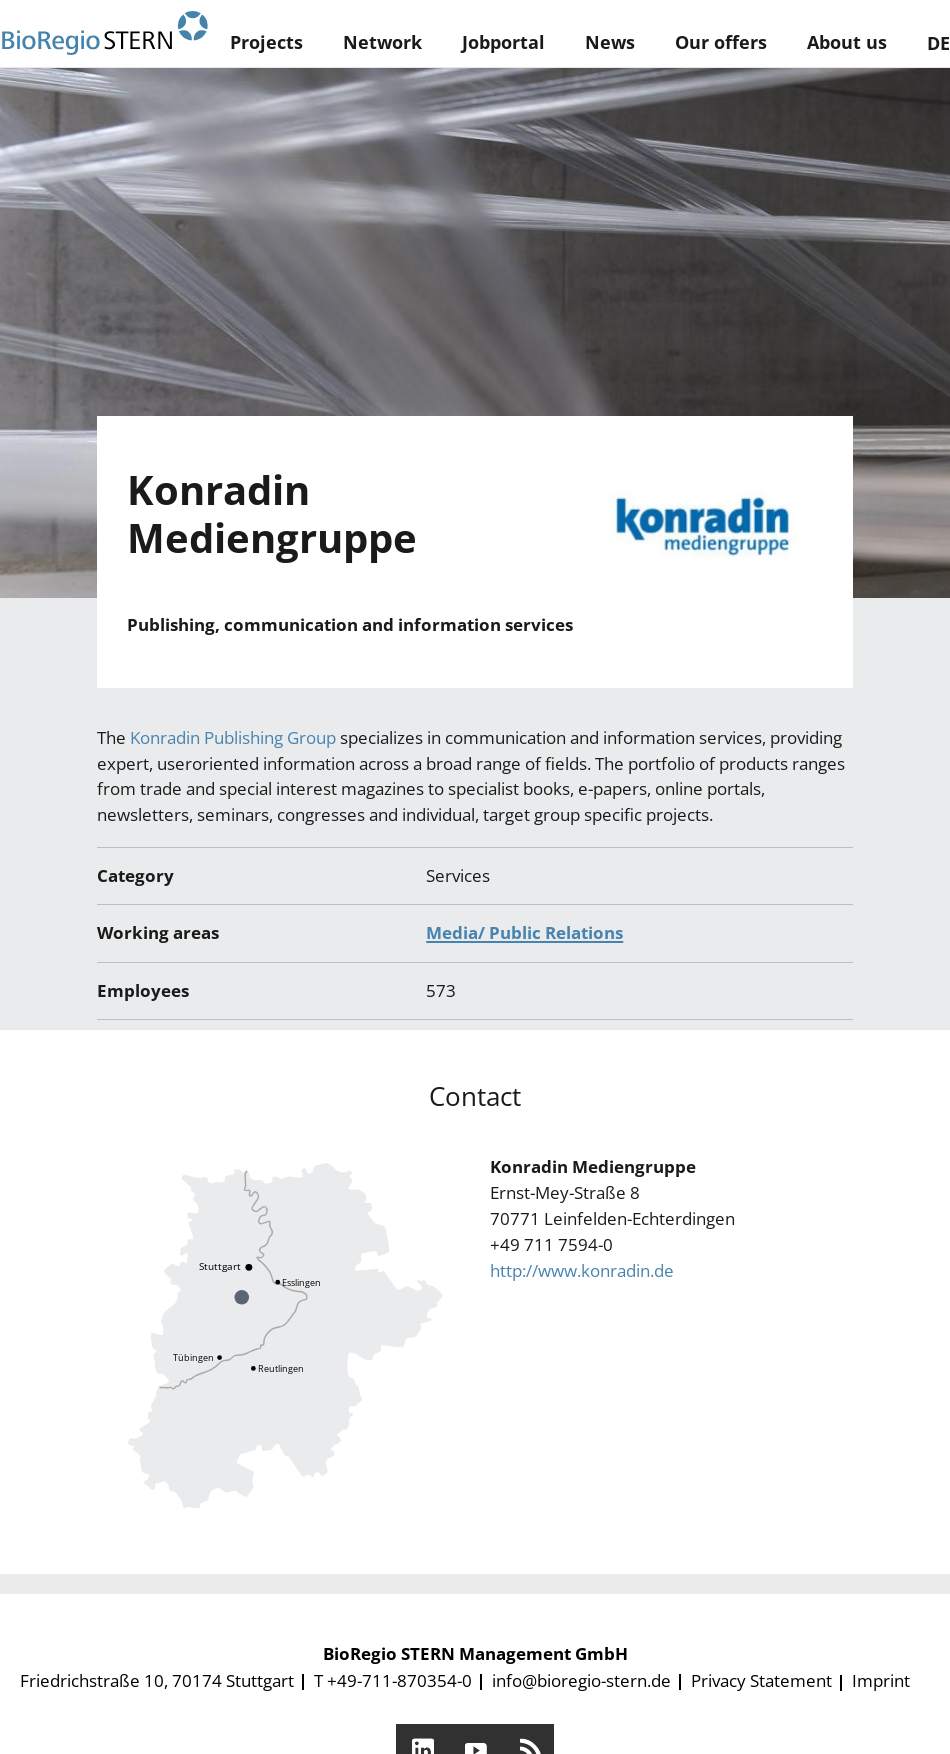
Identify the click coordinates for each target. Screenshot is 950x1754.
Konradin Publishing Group (233, 737)
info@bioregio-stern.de (581, 1680)
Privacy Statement (761, 1680)
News (610, 42)
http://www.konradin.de (582, 1270)
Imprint (881, 1680)
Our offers (721, 42)
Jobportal (503, 42)
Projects (266, 42)
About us (847, 42)
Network (382, 42)
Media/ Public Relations (524, 932)
